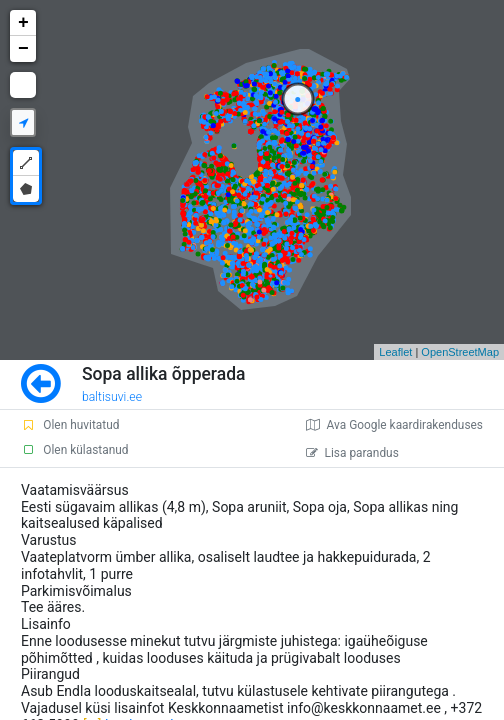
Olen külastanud (74, 450)
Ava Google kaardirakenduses (394, 425)
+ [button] (23, 23)
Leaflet (395, 352)
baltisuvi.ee (112, 397)
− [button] (23, 49)
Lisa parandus (352, 453)
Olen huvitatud (70, 425)
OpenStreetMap (460, 352)
